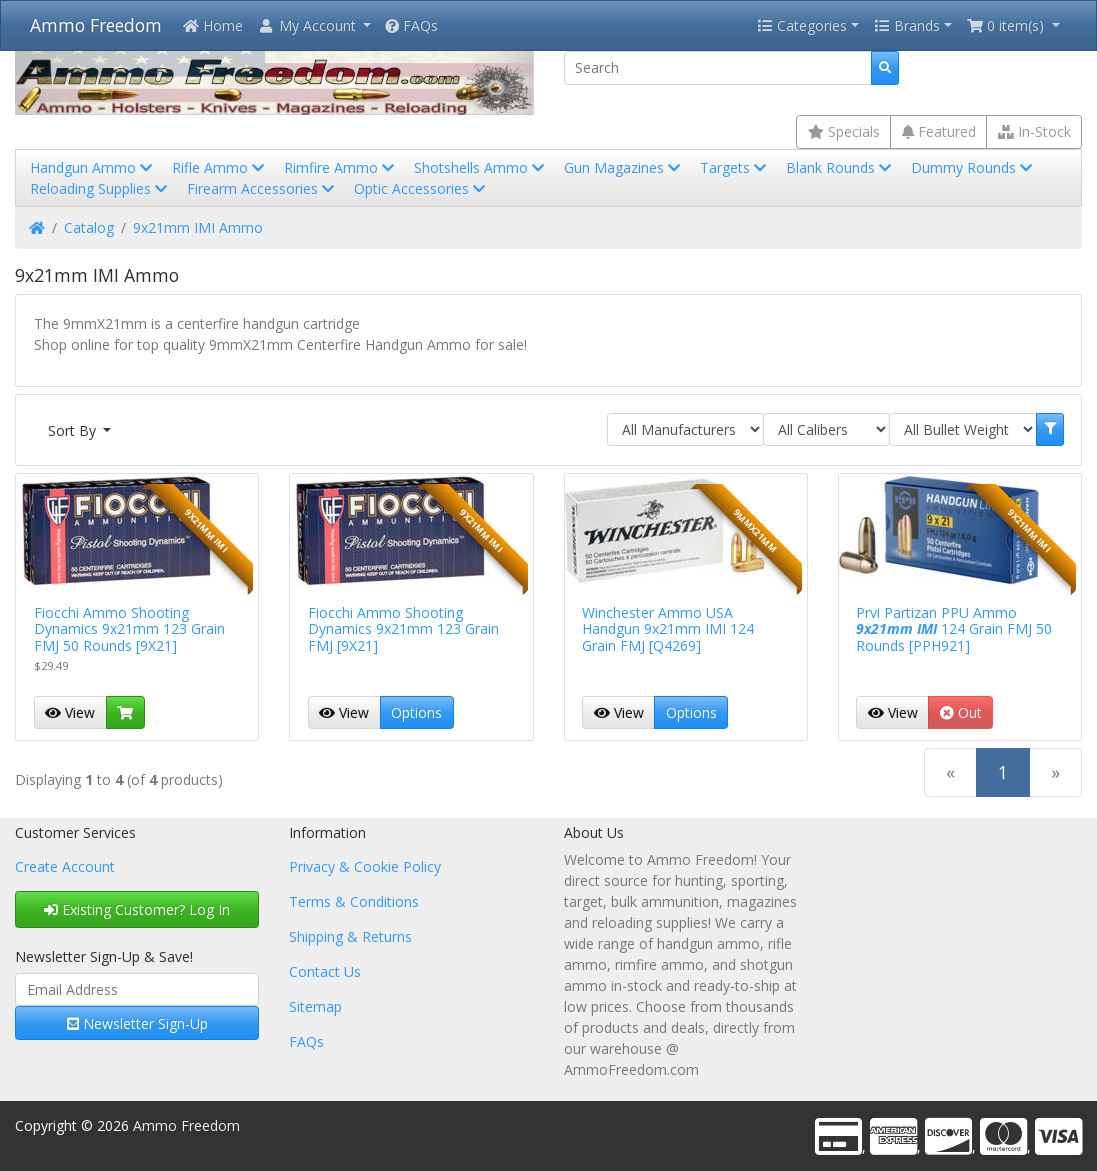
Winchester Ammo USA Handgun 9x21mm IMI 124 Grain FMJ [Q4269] (668, 629)
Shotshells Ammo (481, 167)
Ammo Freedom (96, 25)
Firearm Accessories (262, 188)
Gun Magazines (624, 167)
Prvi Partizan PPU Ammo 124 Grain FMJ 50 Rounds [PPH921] (954, 629)
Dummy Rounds (973, 167)
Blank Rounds (840, 167)
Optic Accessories (421, 188)
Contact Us (325, 971)
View (70, 712)
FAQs (411, 25)
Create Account (65, 866)
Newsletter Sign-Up (137, 1023)
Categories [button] (802, 25)
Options (416, 712)
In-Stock (1034, 131)
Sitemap (315, 1006)
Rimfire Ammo (341, 167)
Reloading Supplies (100, 188)
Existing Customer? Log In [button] (137, 909)
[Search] (718, 68)
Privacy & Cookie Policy (365, 866)
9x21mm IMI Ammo (198, 227)
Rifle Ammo (220, 167)
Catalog (89, 227)
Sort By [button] (74, 430)
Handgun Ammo (93, 167)
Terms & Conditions (354, 901)
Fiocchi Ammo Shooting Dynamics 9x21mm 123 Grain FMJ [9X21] (403, 629)
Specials (844, 131)
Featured (939, 131)
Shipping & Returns (350, 936)
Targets (735, 167)
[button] (314, 25)
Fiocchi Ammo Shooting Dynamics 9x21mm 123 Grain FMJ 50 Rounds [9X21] (129, 629)
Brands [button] (907, 25)
